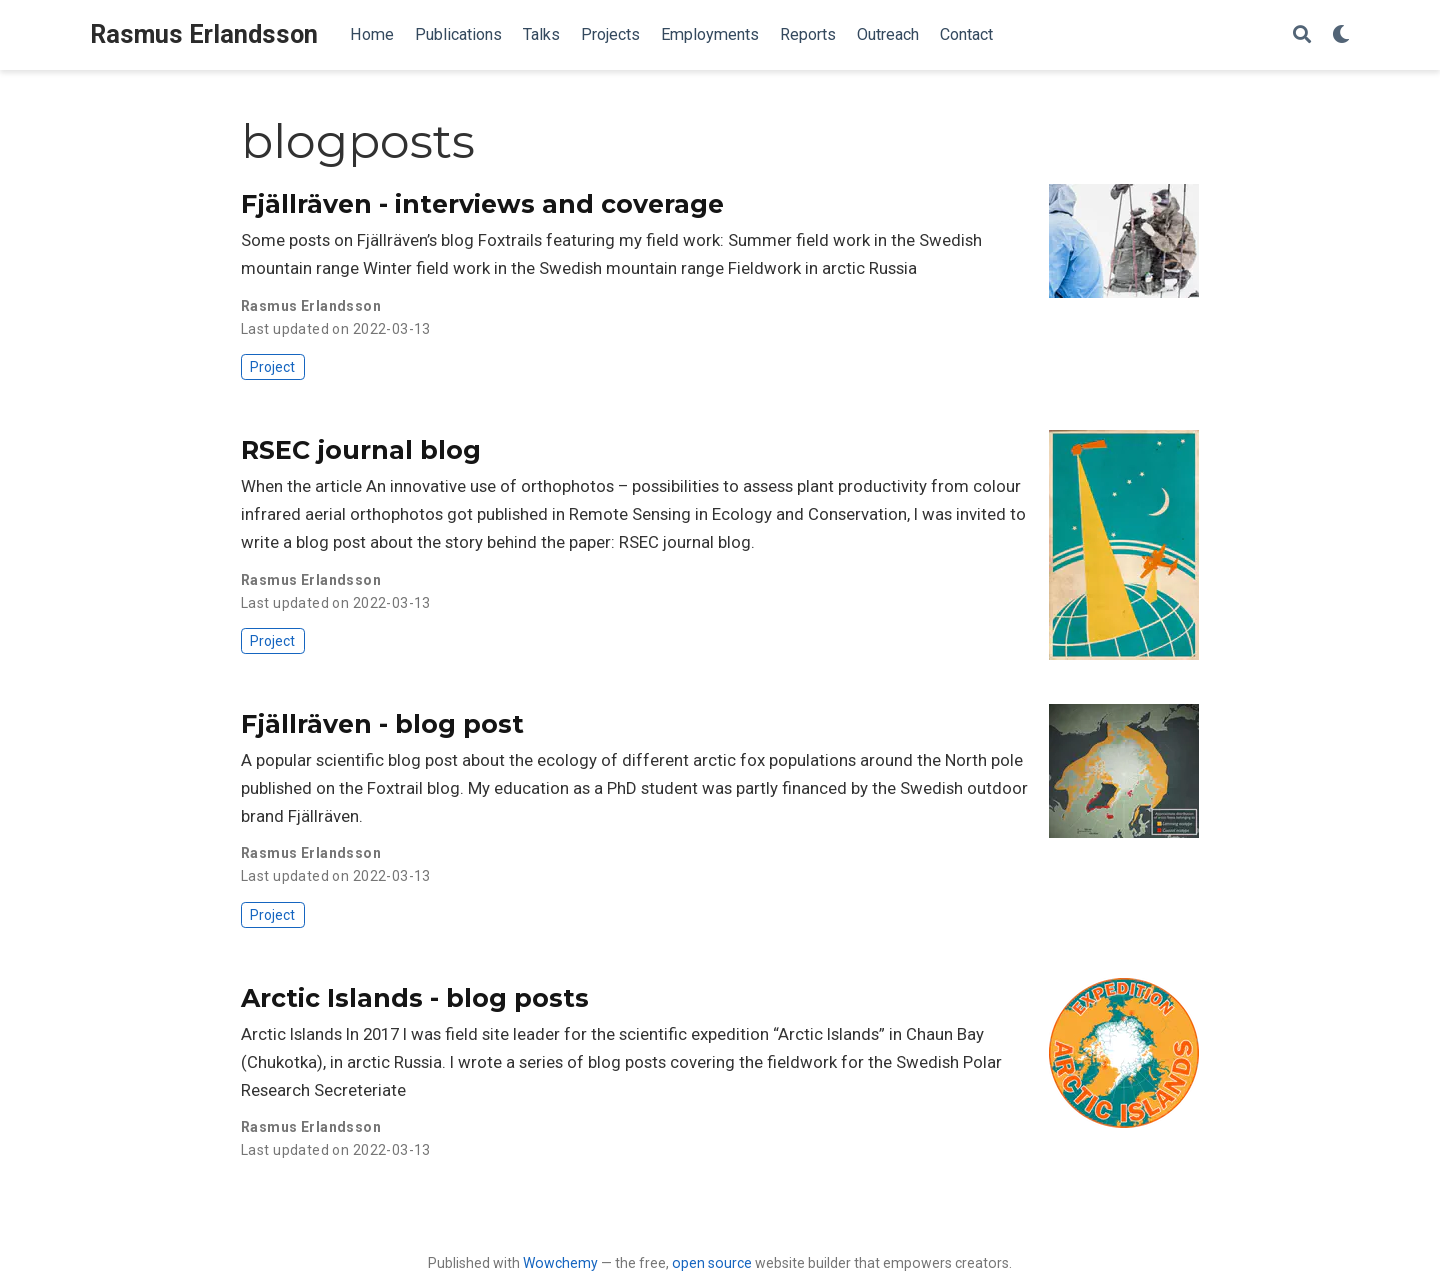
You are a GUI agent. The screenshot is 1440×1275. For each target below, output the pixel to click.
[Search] (1302, 35)
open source (712, 1263)
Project (272, 367)
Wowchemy (560, 1263)
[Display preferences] (1341, 35)
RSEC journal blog (361, 450)
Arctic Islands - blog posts (415, 998)
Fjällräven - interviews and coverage (482, 204)
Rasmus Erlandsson (204, 34)
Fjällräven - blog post (382, 724)
